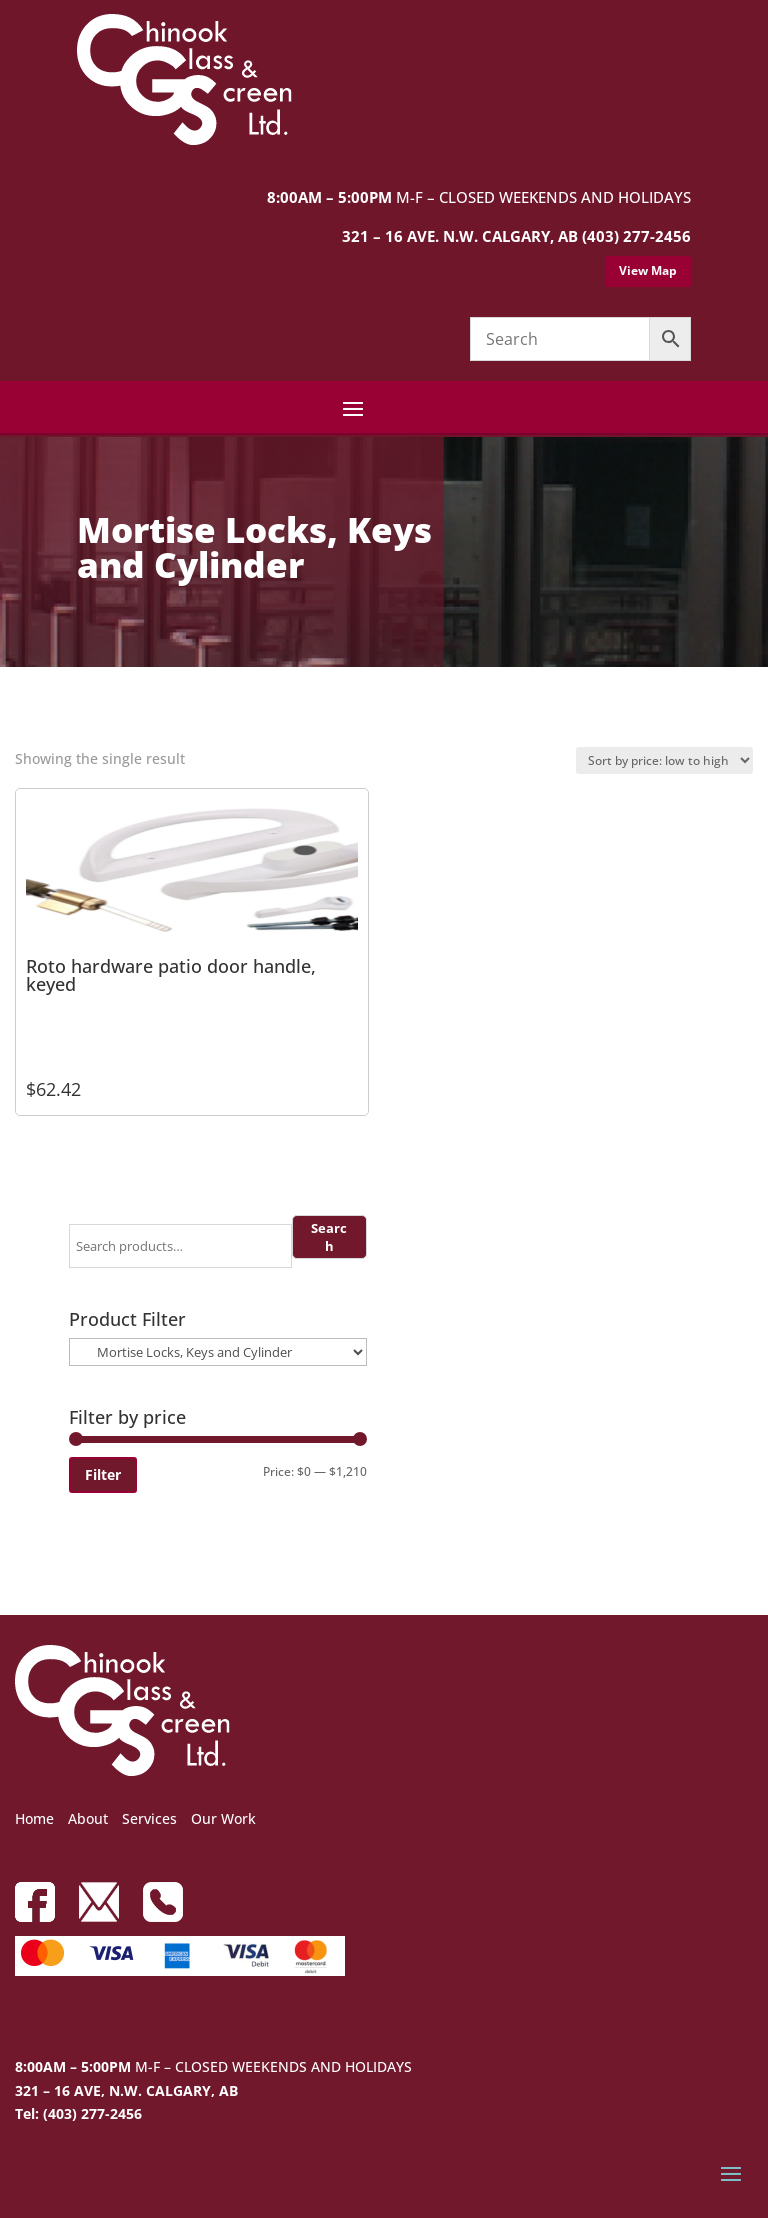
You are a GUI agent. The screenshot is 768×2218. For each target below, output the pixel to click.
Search (329, 1237)
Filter (103, 1474)
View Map (648, 270)
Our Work (223, 1818)
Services (149, 1818)
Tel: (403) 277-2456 (78, 2113)
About (88, 1818)
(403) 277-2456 (636, 236)
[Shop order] (664, 760)
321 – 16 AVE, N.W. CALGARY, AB (126, 2090)
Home (34, 1818)
